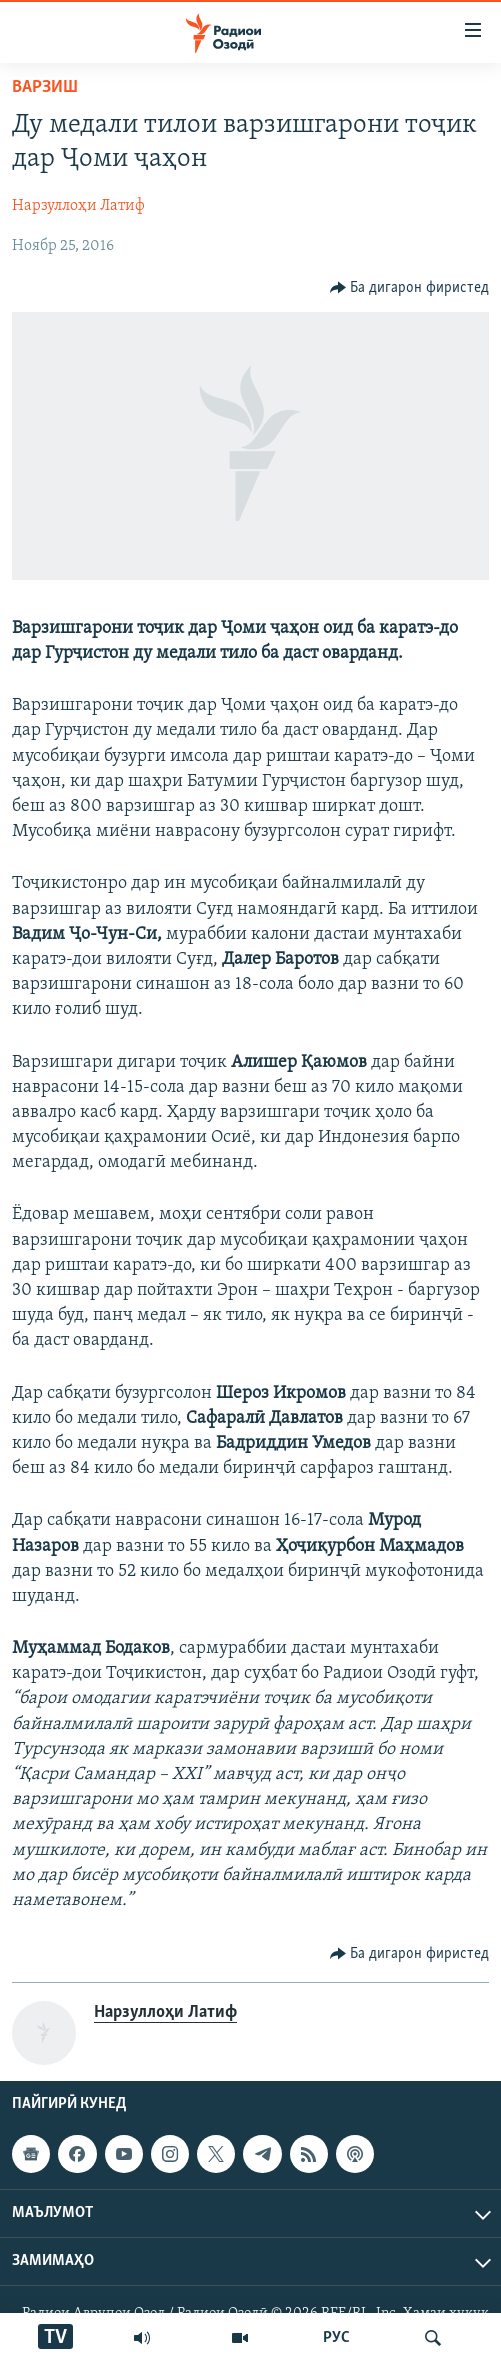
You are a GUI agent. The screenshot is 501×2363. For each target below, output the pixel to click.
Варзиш (45, 87)
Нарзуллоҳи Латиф (78, 206)
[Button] (410, 288)
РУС (336, 2338)
